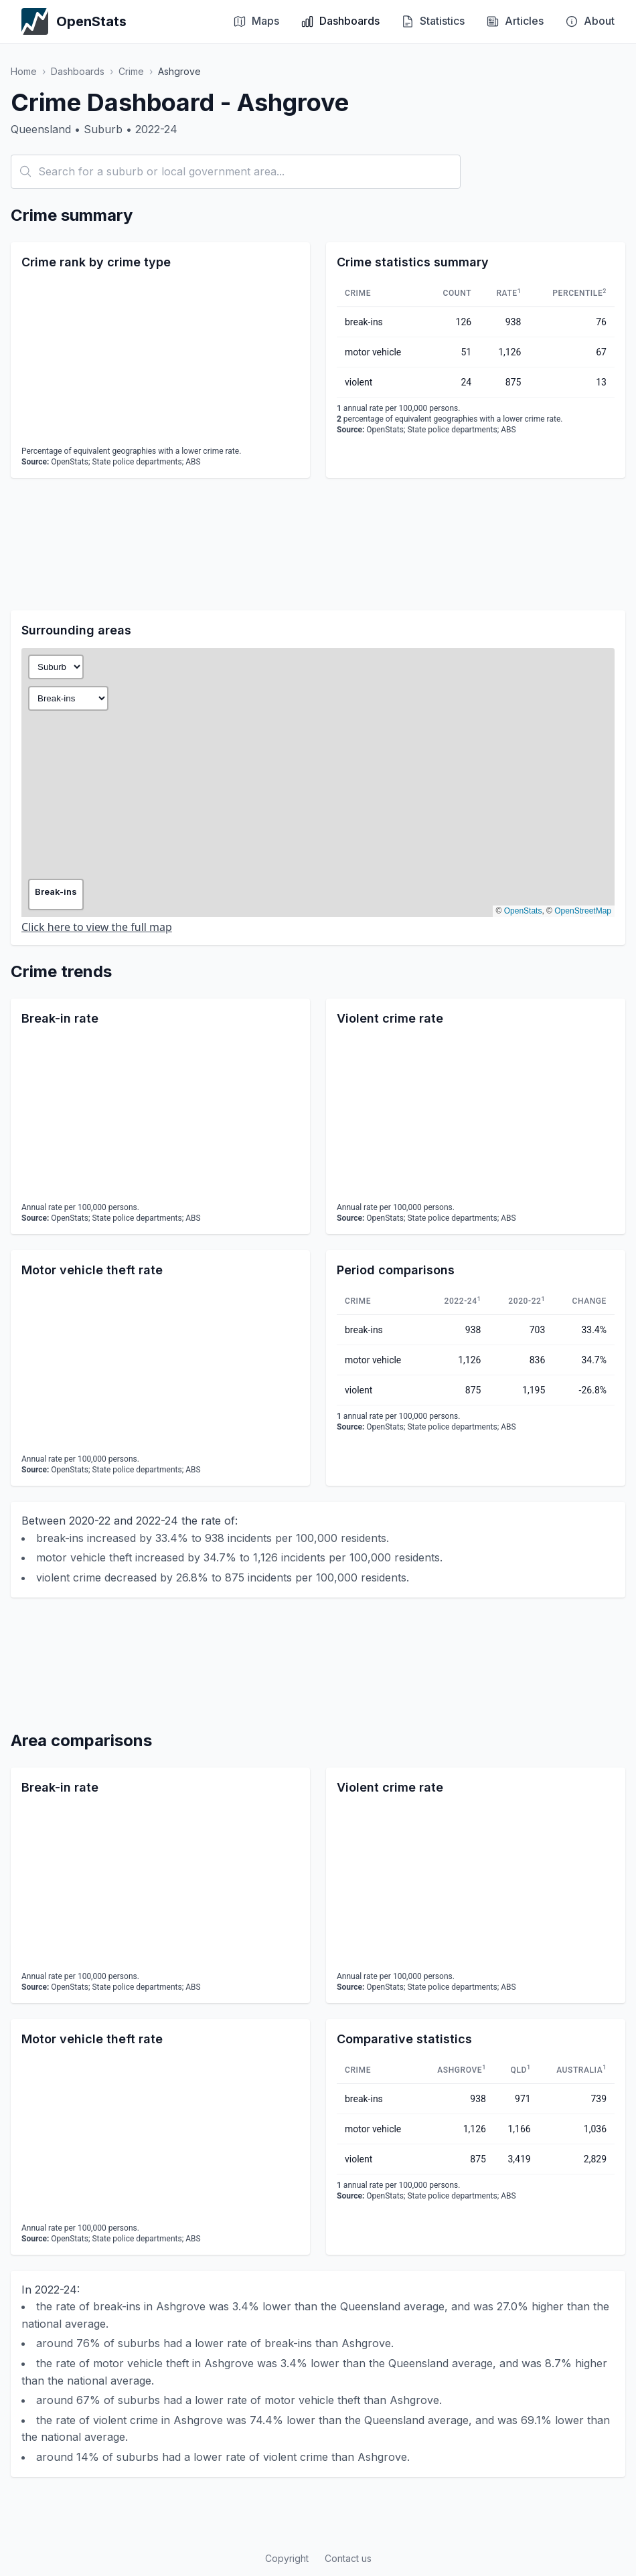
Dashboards (77, 71)
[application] (160, 360)
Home (24, 71)
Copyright (287, 2558)
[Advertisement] (318, 544)
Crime (131, 71)
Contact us (348, 2558)
